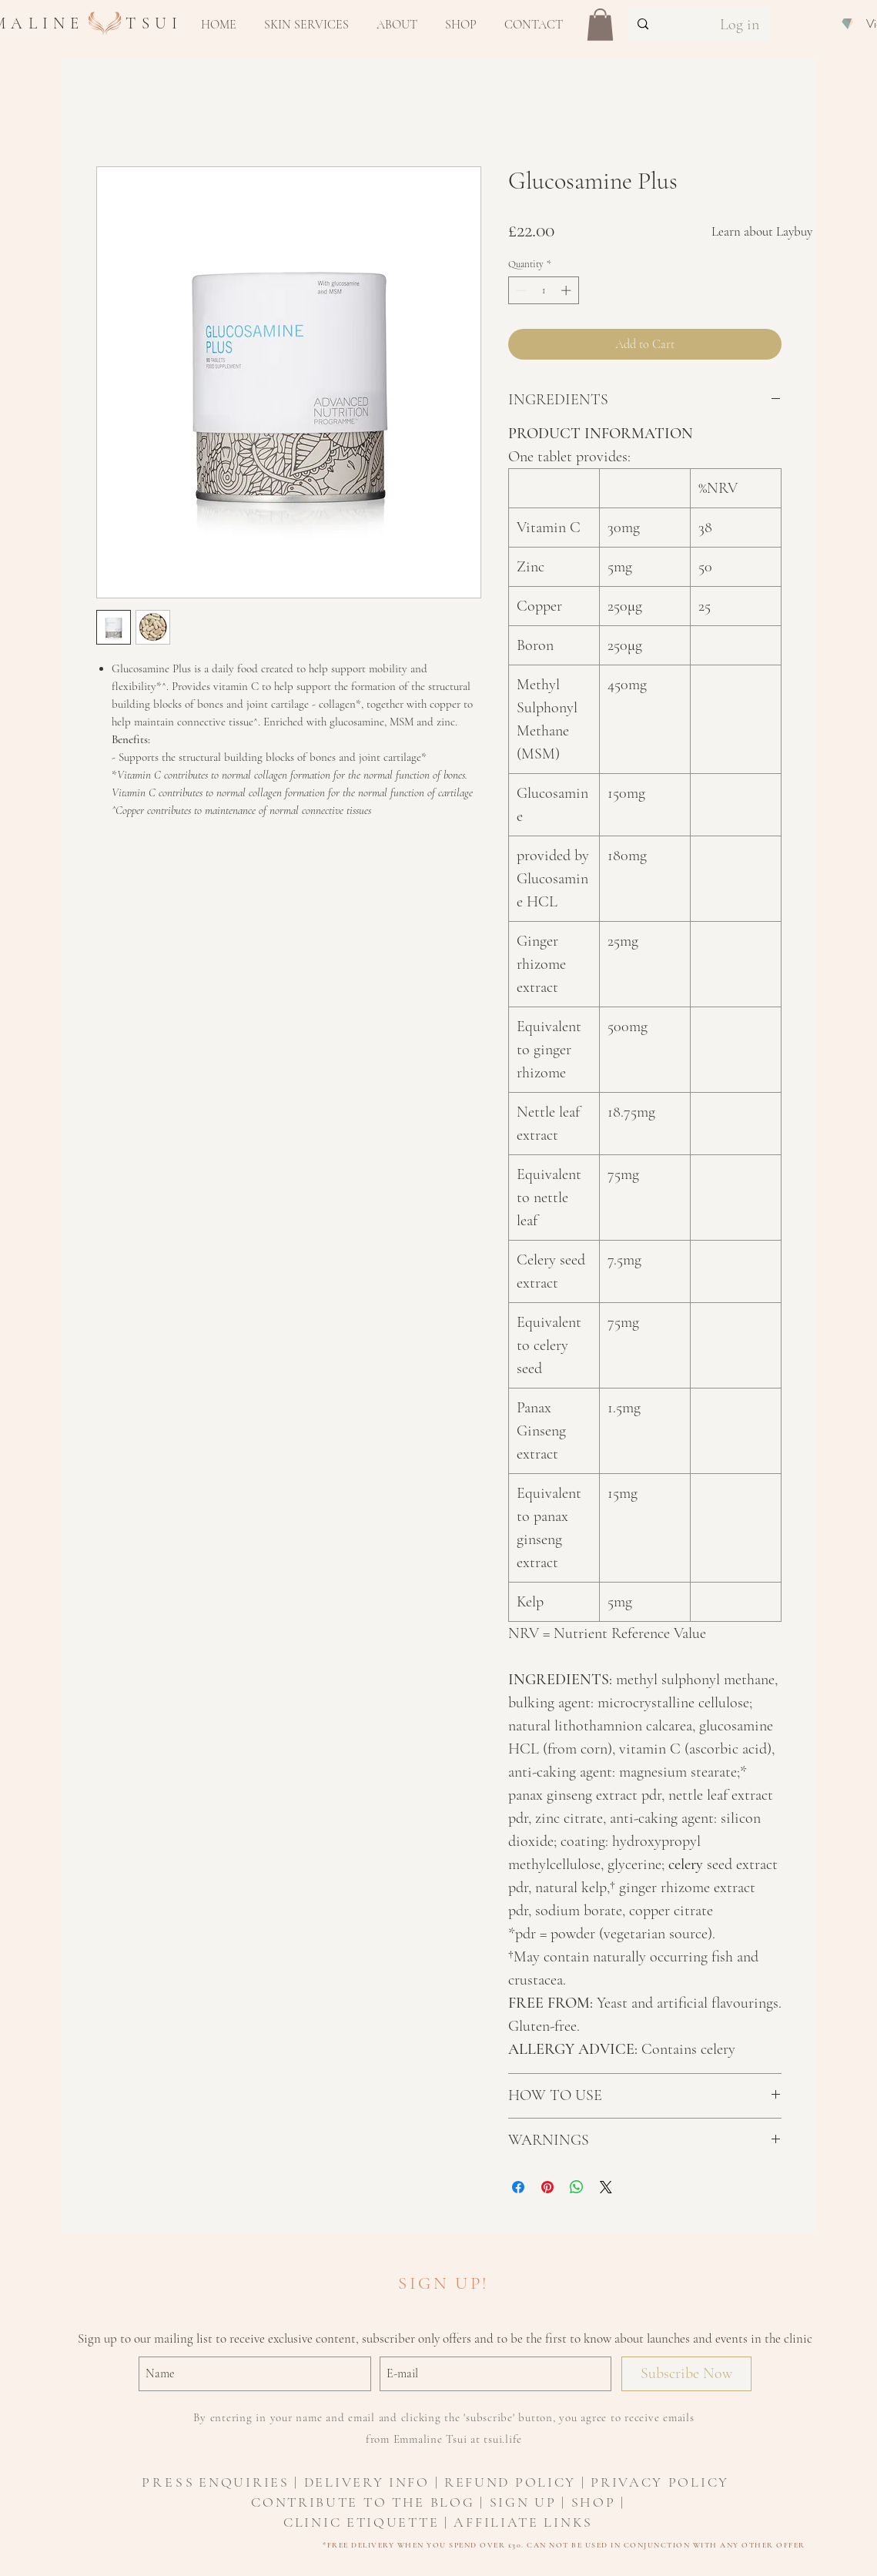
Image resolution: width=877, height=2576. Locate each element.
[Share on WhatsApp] (576, 2187)
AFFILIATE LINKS (523, 2522)
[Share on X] (606, 2187)
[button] (306, 24)
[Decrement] (519, 290)
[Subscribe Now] (686, 2374)
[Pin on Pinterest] (547, 2187)
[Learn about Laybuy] (762, 232)
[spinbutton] (543, 290)
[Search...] (662, 24)
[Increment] (567, 290)
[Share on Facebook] (518, 2187)
